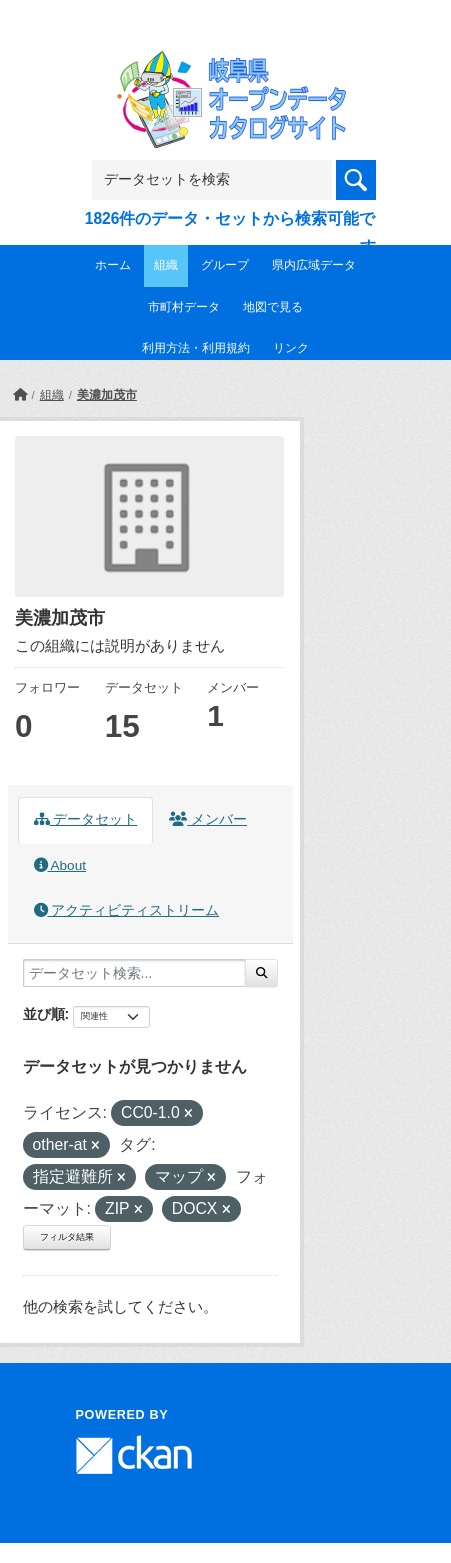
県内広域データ (314, 265)
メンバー (208, 819)
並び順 (44, 1014)
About (60, 865)
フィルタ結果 (67, 1237)
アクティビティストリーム (127, 910)
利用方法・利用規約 (196, 348)
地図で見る (273, 307)
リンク (291, 348)
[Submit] (261, 973)
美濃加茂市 (107, 395)
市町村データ (184, 307)
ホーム (113, 265)
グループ (225, 265)
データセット (86, 819)
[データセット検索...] (134, 973)
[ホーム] (20, 395)
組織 (166, 265)
